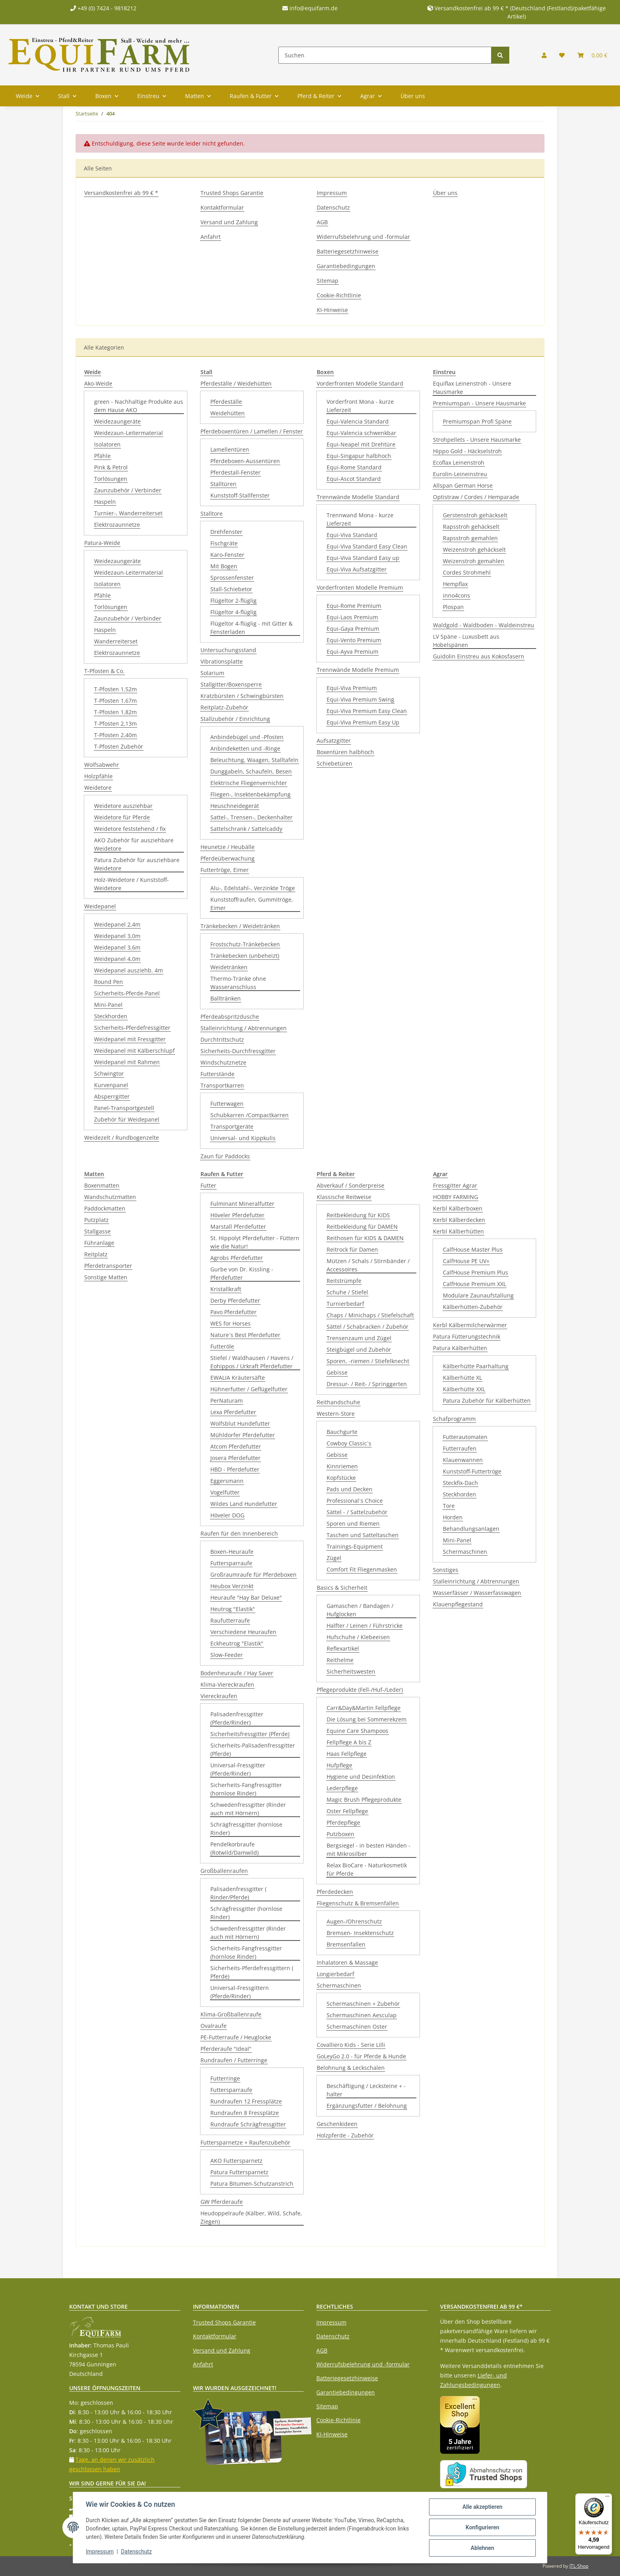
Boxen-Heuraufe (231, 1551)
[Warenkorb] (592, 55)
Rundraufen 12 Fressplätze (246, 2101)
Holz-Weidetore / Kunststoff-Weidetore (131, 884)
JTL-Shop (578, 2566)
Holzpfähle (98, 776)
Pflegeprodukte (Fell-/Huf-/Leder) (360, 1689)
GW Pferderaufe (221, 2201)
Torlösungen (110, 478)
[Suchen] (384, 55)
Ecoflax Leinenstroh (458, 462)
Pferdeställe (226, 401)
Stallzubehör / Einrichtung (235, 718)
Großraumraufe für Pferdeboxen (253, 1574)
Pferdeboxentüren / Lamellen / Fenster (251, 431)
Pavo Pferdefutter (233, 1312)
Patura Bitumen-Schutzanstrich (251, 2183)
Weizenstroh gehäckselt (474, 549)
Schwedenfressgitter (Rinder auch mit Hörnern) (248, 1809)
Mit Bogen (223, 566)
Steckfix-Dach (460, 1483)
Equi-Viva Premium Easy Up (363, 722)
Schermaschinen (339, 1985)
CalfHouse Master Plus (473, 1249)
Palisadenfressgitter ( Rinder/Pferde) (238, 1893)
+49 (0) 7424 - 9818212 (103, 8)
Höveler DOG (227, 1515)
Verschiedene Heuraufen (243, 1632)
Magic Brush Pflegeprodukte (364, 1799)
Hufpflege (339, 1765)
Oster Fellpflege (347, 1811)
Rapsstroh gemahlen (470, 538)
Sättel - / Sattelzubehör (357, 1512)
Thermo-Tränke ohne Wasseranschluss (238, 983)
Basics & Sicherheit (342, 1587)
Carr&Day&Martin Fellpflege (364, 1708)
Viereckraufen (218, 1696)
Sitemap (327, 280)
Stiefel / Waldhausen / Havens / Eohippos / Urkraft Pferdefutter (251, 1362)
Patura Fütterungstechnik (466, 1336)
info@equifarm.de (310, 8)
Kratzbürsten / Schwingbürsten (242, 696)
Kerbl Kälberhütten (458, 1231)
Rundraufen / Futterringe (233, 2060)
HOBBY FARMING (455, 1197)
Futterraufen (459, 1448)
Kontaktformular (222, 207)
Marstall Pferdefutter (238, 1226)
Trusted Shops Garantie (231, 193)
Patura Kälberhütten (460, 1348)
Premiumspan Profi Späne (477, 421)
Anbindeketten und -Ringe (245, 748)
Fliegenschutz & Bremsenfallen (358, 1903)
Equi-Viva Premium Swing (360, 699)
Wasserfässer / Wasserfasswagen (477, 1592)
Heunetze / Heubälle (227, 847)
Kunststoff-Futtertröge (472, 1471)
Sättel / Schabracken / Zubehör (367, 1326)
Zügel (334, 1558)
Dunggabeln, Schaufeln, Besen (251, 771)
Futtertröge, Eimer (224, 870)
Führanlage (99, 1242)
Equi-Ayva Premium (352, 651)
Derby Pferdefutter (235, 1300)
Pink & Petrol (111, 467)
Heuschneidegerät (234, 805)
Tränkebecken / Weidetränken (240, 926)
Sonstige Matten (105, 1277)
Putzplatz (96, 1220)
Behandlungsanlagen (471, 1528)
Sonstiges (445, 1570)
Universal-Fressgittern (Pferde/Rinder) (239, 1992)
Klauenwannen (463, 1460)
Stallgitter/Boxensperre (231, 684)
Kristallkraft (225, 1289)
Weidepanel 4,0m (117, 959)
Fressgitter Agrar (455, 1185)
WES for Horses (230, 1323)
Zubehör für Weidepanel (126, 1119)
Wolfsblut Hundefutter (240, 1423)
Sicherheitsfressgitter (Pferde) (249, 1734)
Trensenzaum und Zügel (359, 1338)
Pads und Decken (349, 1489)
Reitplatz (96, 1254)
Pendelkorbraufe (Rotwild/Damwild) (234, 1848)
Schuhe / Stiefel (347, 1292)
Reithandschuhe (338, 1402)
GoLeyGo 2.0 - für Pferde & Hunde (361, 2056)
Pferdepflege (343, 1822)
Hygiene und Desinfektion (361, 1776)
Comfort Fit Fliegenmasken (362, 1569)
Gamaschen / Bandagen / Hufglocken (360, 1610)
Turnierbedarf (345, 1303)
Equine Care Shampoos (357, 1730)
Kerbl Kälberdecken (459, 1220)
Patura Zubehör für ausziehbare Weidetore (137, 864)
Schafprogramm (454, 1418)
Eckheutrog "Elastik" (236, 1643)
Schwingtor (109, 1073)
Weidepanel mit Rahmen (127, 1062)
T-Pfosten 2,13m (115, 723)
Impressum (332, 193)
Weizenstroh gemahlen (473, 561)
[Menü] (607, 2498)
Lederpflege (342, 1788)
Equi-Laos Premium (352, 617)
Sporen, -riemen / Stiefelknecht (368, 1361)
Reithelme (340, 1660)
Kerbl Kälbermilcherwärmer (470, 1325)
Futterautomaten (465, 1437)
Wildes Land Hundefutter (243, 1503)
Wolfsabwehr (101, 764)
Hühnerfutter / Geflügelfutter (248, 1389)
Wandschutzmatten (110, 1197)
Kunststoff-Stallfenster (240, 495)
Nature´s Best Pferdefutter (245, 1335)
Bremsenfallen (346, 1944)
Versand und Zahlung (229, 222)
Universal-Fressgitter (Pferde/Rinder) (237, 1769)
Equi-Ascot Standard (354, 478)
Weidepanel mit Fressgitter (130, 1039)
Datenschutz (333, 207)
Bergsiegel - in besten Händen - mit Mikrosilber (368, 1849)
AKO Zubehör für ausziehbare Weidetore (134, 844)
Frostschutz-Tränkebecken (245, 944)
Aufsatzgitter (334, 740)
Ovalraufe (213, 2025)
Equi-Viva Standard (352, 535)
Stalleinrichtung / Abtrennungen (243, 1028)
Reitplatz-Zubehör (224, 707)
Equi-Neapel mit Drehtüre (361, 444)
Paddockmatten (104, 1208)
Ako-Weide (98, 383)
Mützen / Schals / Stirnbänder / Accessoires (368, 1265)
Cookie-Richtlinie (339, 295)
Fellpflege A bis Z (349, 1742)
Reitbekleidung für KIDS (358, 1215)
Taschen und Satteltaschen (363, 1535)
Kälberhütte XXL (464, 1389)
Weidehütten (227, 413)
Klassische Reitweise (344, 1197)
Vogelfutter (225, 1492)
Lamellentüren (229, 449)
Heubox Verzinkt (231, 1586)
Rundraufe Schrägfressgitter (248, 2124)
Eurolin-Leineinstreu (460, 474)
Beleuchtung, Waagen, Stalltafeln (254, 760)
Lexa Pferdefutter (233, 1412)
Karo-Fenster (227, 554)
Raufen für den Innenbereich (239, 1533)
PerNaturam (226, 1400)
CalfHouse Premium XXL (474, 1284)
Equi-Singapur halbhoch (359, 456)
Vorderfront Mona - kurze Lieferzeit (360, 406)
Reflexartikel (343, 1648)
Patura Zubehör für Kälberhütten (487, 1400)
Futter (208, 1185)
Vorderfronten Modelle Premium (360, 587)
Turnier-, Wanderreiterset (128, 513)
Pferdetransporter (108, 1265)
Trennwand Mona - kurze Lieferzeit (360, 519)
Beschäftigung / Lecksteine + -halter (366, 2090)
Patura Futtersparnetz (239, 2172)
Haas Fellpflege (347, 1753)
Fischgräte (224, 543)
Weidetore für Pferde (122, 817)
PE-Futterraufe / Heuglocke (235, 2037)
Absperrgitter (112, 1096)
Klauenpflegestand (458, 1604)
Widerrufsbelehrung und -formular (363, 236)
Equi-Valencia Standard (358, 421)
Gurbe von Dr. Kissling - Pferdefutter (241, 1273)
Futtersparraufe (231, 1563)
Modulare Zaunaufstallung (478, 1295)
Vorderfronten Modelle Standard (360, 383)
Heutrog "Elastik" (232, 1609)
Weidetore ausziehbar (123, 805)
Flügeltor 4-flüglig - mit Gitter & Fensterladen (251, 627)
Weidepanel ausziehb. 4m (128, 970)
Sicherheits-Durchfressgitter (238, 1051)
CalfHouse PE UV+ (466, 1261)
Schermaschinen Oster (357, 2026)
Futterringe (225, 2078)
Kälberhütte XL (462, 1377)
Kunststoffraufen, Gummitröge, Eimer (251, 904)
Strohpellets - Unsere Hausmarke (477, 439)
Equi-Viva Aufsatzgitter (357, 569)
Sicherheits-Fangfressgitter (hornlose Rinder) (246, 1789)
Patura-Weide (102, 543)
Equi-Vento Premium (354, 640)
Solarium (212, 673)
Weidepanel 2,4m (117, 924)
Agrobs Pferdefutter (236, 1258)
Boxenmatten (101, 1185)
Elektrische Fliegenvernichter (248, 783)
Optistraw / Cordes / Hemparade (476, 497)
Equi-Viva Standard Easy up (363, 558)
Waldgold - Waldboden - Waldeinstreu (483, 625)
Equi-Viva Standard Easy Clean (367, 546)
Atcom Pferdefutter (235, 1446)
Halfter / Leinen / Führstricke (365, 1625)
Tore (449, 1505)
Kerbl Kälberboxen (457, 1208)
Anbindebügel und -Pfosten (247, 737)
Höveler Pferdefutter (237, 1215)
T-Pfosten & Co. (104, 671)
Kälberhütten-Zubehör (473, 1307)
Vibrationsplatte (221, 661)
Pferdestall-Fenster (235, 472)
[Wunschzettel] (562, 55)
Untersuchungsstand (228, 650)
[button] (544, 55)
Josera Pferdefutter (235, 1458)
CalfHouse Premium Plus (475, 1272)
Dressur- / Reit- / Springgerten (367, 1384)
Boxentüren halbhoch (345, 752)
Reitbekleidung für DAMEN (362, 1226)
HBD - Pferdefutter (234, 1469)
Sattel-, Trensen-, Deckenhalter (251, 817)
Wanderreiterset (116, 641)
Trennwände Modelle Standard (358, 497)
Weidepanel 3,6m (117, 947)
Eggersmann (227, 1481)
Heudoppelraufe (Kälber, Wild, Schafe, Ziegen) (251, 2217)
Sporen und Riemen (353, 1523)
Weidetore (98, 787)
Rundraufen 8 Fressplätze (244, 2112)
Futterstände (217, 1074)
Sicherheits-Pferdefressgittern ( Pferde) (251, 1972)
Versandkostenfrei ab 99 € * (121, 193)
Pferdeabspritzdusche (229, 1016)
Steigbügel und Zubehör (359, 1349)
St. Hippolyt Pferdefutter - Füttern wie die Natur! (254, 1242)
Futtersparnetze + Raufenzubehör (245, 2142)
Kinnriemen (342, 1466)
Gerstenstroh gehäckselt (475, 515)
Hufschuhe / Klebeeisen (358, 1637)
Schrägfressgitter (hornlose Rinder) (246, 1828)
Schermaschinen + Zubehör (363, 2003)
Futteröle (222, 1346)
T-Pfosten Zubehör (118, 746)
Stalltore (211, 513)
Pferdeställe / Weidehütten (236, 383)
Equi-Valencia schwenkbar (361, 433)
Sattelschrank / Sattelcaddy (246, 828)
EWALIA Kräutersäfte (237, 1377)
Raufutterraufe (230, 1620)
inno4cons (456, 595)
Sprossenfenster (232, 577)
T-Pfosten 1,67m (115, 700)
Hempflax (455, 584)
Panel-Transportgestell (124, 1108)
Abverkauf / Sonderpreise (350, 1185)
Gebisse (337, 1372)
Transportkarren (222, 1085)
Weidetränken (229, 967)
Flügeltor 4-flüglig (233, 612)
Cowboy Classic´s (349, 1443)
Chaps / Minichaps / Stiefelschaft (370, 1315)
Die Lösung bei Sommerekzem (366, 1719)
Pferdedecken (335, 1891)
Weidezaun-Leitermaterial (128, 433)
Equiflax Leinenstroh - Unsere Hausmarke (472, 387)
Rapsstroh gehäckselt (471, 526)
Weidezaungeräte (117, 421)
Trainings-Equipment (355, 1546)
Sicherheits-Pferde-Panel (127, 993)
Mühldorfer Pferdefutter (242, 1435)
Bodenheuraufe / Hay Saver (236, 1673)
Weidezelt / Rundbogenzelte (121, 1137)
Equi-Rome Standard (354, 467)
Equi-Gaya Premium (353, 628)
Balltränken (225, 998)
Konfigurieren (482, 2527)
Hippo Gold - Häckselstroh (467, 451)
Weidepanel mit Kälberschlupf (134, 1050)
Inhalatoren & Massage (347, 1962)
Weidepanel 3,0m (117, 936)
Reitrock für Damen (352, 1249)
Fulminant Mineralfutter (242, 1203)
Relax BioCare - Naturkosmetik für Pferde (367, 1869)
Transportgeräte (231, 1126)
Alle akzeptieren (482, 2507)
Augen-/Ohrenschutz (354, 1921)
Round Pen (108, 981)
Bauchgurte (342, 1432)
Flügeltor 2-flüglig (233, 600)
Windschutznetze (223, 1062)
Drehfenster (226, 531)
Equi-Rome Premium (354, 605)
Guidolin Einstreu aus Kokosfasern (478, 656)
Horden (453, 1517)
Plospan (453, 607)
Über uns (413, 96)
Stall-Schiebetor (231, 589)
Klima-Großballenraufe (230, 2014)
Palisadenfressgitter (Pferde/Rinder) (236, 1718)
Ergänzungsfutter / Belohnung (367, 2105)
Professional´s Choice (355, 1500)
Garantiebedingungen (346, 266)
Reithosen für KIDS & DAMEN (365, 1238)
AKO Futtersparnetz (236, 2160)
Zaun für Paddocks (225, 1156)
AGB (322, 222)
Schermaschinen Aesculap (362, 2015)
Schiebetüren (334, 763)
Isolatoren (107, 444)
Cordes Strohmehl (467, 572)
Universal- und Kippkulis (243, 1138)
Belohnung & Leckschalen (351, 2067)
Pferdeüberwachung (227, 858)
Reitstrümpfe (344, 1280)
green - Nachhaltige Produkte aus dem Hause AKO (138, 406)
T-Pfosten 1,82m (115, 712)
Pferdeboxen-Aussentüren (245, 461)
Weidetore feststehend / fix (130, 828)
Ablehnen (482, 2548)
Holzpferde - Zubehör (345, 2135)
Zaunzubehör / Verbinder (127, 490)
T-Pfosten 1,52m (115, 689)
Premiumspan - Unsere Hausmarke (479, 403)
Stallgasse (97, 1231)
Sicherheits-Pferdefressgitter (132, 1027)
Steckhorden (110, 1016)
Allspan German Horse (463, 485)
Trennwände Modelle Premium (358, 669)
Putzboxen (340, 1834)
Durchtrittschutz (222, 1039)
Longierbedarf (335, 1974)
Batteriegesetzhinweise (347, 251)
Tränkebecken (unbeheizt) (244, 955)
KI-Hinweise (332, 310)
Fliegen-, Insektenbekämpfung (250, 794)
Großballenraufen (224, 1870)
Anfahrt (210, 236)
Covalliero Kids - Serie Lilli (351, 2044)
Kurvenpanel (111, 1085)
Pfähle (102, 456)
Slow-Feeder (226, 1655)
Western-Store (336, 1413)
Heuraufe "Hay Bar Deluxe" (246, 1597)
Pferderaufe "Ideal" (225, 2048)
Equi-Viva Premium (352, 688)
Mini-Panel (108, 1004)
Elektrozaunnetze (117, 524)
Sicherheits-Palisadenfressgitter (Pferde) (252, 1749)
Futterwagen (227, 1103)
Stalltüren (223, 484)
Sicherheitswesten (351, 1671)
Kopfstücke (341, 1477)
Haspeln (105, 501)
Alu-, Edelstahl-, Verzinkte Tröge (252, 888)
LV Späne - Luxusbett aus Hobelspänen (466, 641)
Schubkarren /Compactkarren (249, 1115)
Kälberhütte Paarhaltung (475, 1366)
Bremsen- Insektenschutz (360, 1933)
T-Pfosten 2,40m (115, 735)
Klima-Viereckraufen (227, 1684)
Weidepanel (100, 906)
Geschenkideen (337, 2124)
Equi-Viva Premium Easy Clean (367, 711)
